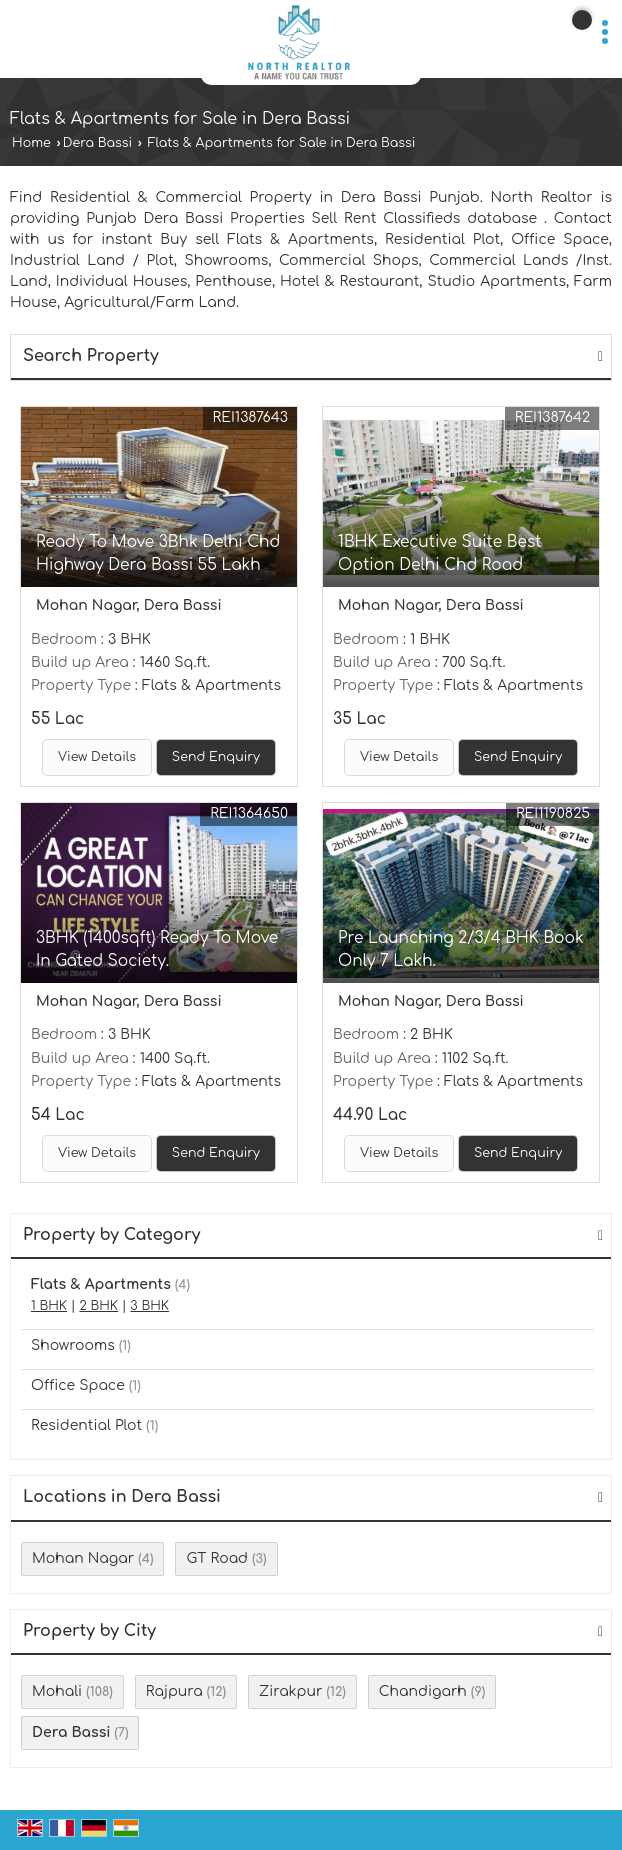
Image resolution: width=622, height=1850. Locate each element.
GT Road (217, 1558)
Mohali (57, 1691)
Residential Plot (86, 1425)
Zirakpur (290, 1691)
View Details (97, 757)
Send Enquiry (216, 757)
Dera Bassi (97, 143)
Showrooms (73, 1345)
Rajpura (174, 1691)
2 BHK (98, 1306)
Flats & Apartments (101, 1284)
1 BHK (49, 1306)
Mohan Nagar (83, 1558)
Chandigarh (423, 1691)
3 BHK (149, 1306)
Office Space (78, 1385)
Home (31, 143)
